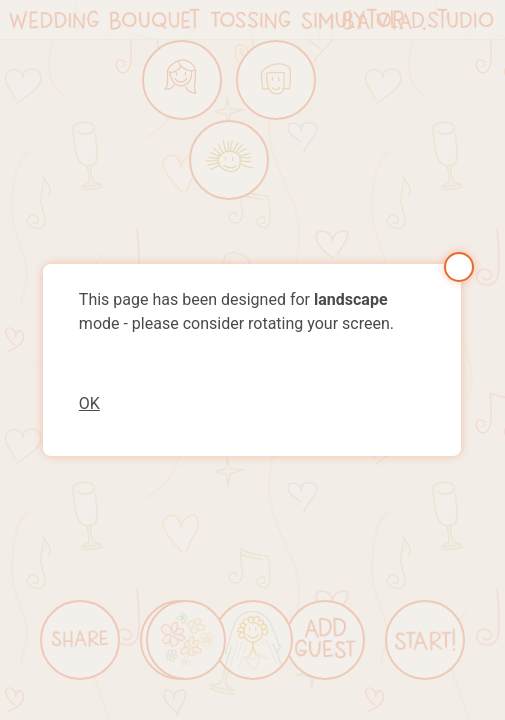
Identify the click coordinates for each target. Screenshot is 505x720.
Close (459, 267)
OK (89, 403)
